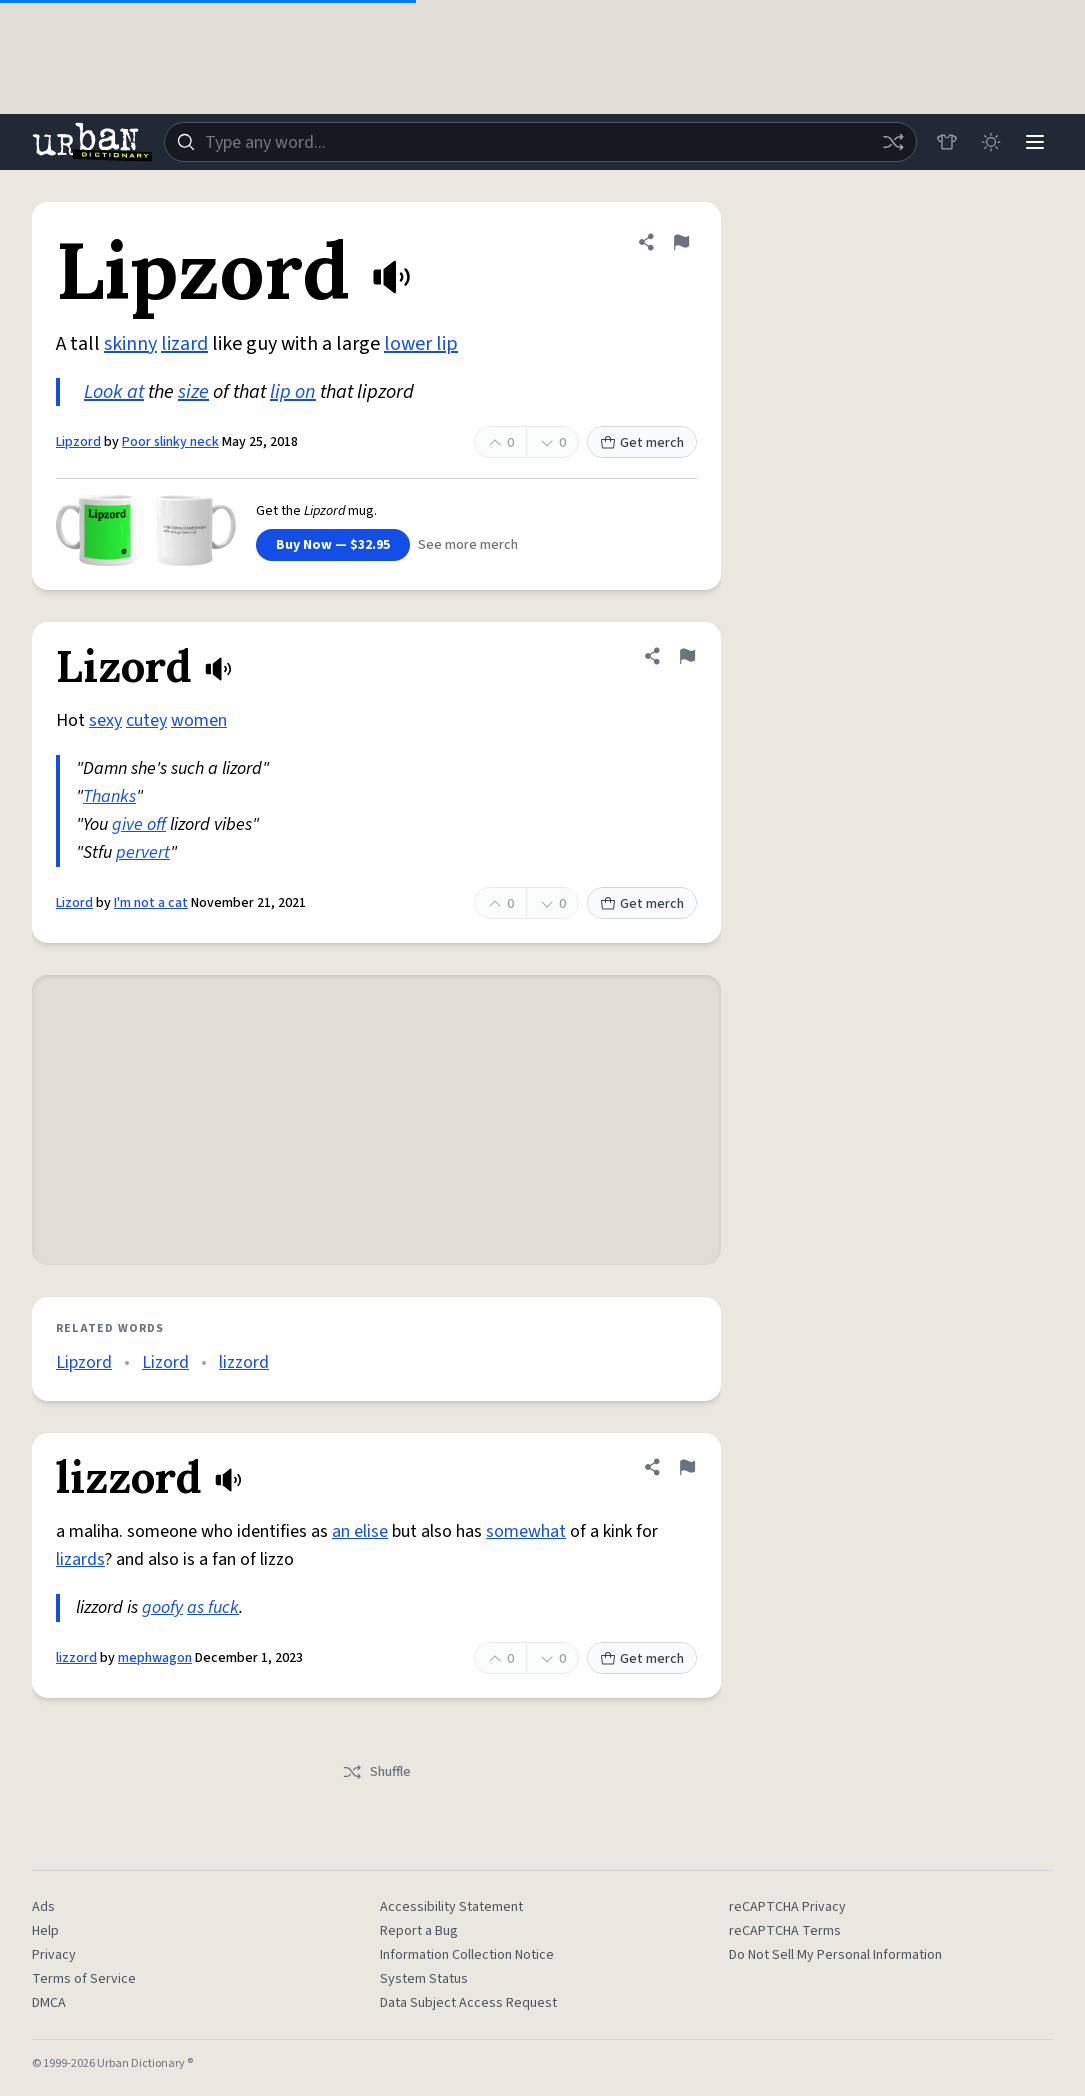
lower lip (421, 344)
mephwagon (155, 1658)
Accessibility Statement (451, 1907)
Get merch (642, 443)
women (199, 720)
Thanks (109, 796)
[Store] (947, 142)
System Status (424, 1979)
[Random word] (893, 142)
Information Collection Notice (467, 1955)
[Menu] (1035, 142)
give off (139, 824)
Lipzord (78, 442)
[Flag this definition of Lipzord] (681, 242)
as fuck (213, 1607)
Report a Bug (419, 1931)
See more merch (468, 545)
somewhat (526, 1531)
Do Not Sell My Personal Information (835, 1955)
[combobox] (540, 142)
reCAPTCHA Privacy (787, 1907)
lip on (293, 392)
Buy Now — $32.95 (333, 545)
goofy (162, 1607)
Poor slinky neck (170, 442)
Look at (114, 392)
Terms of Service (84, 1979)
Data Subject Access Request (468, 2003)
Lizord (74, 903)
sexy (105, 720)
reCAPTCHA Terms (785, 1931)
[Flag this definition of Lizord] (687, 656)
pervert (143, 852)
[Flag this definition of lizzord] (687, 1467)
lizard (184, 344)
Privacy (54, 1955)
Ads (43, 1907)
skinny (130, 344)
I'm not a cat (151, 903)
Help (45, 1931)
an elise (360, 1531)
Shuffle (376, 1772)
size (193, 392)
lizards (80, 1559)
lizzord (244, 1362)
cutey (146, 720)
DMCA (49, 2003)
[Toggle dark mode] (991, 142)
